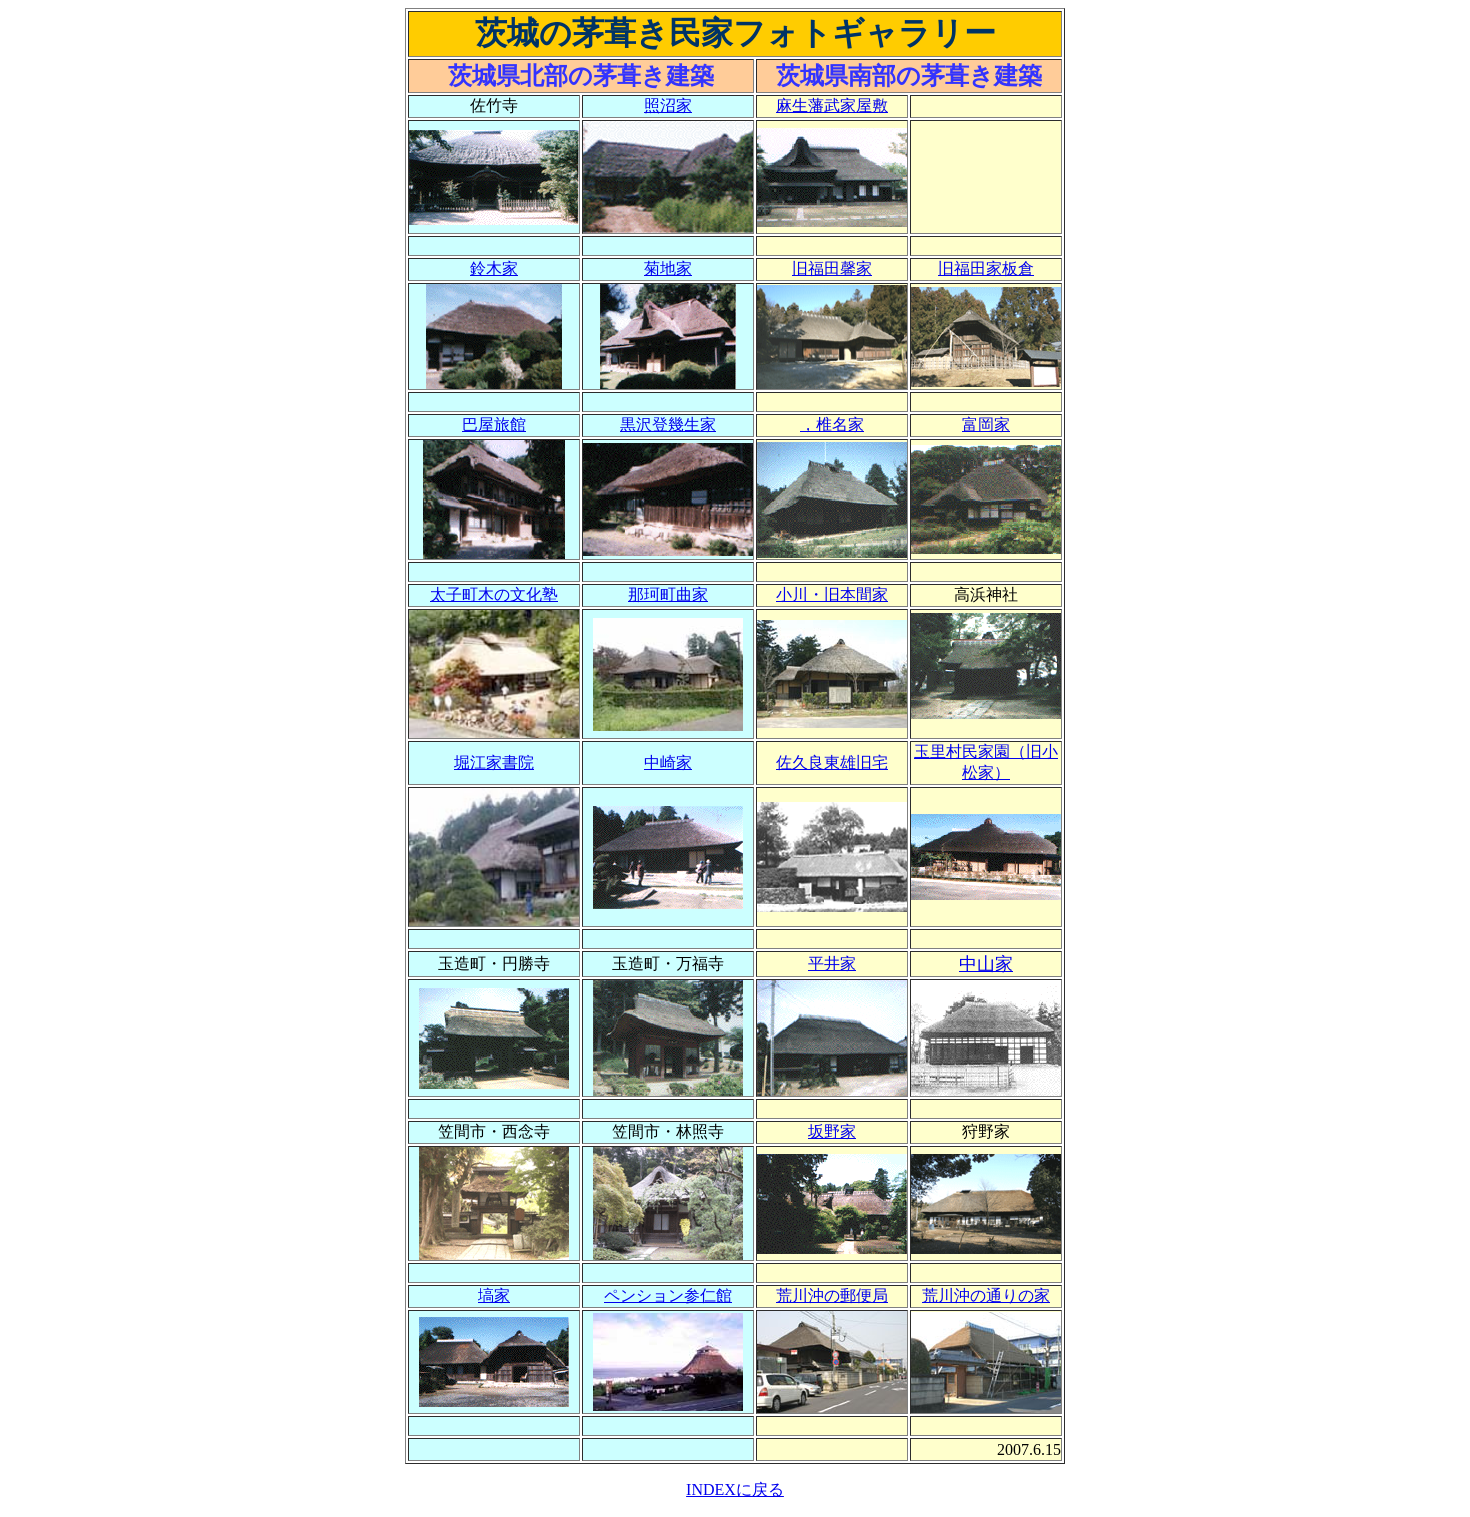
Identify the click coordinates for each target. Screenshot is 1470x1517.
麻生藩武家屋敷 (832, 105)
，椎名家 (832, 424)
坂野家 (832, 1131)
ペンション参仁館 (668, 1295)
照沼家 (668, 105)
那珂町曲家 (668, 594)
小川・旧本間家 (832, 594)
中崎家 (668, 762)
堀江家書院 (494, 762)
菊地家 (668, 268)
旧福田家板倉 (986, 268)
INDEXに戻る (735, 1489)
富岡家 (986, 424)
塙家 (494, 1295)
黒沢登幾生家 (668, 424)
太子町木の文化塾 (494, 594)
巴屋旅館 (494, 424)
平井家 (832, 963)
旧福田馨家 (832, 268)
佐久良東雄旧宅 (832, 762)
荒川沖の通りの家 (986, 1295)
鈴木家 (494, 268)
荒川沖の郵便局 (832, 1295)
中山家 (986, 964)
